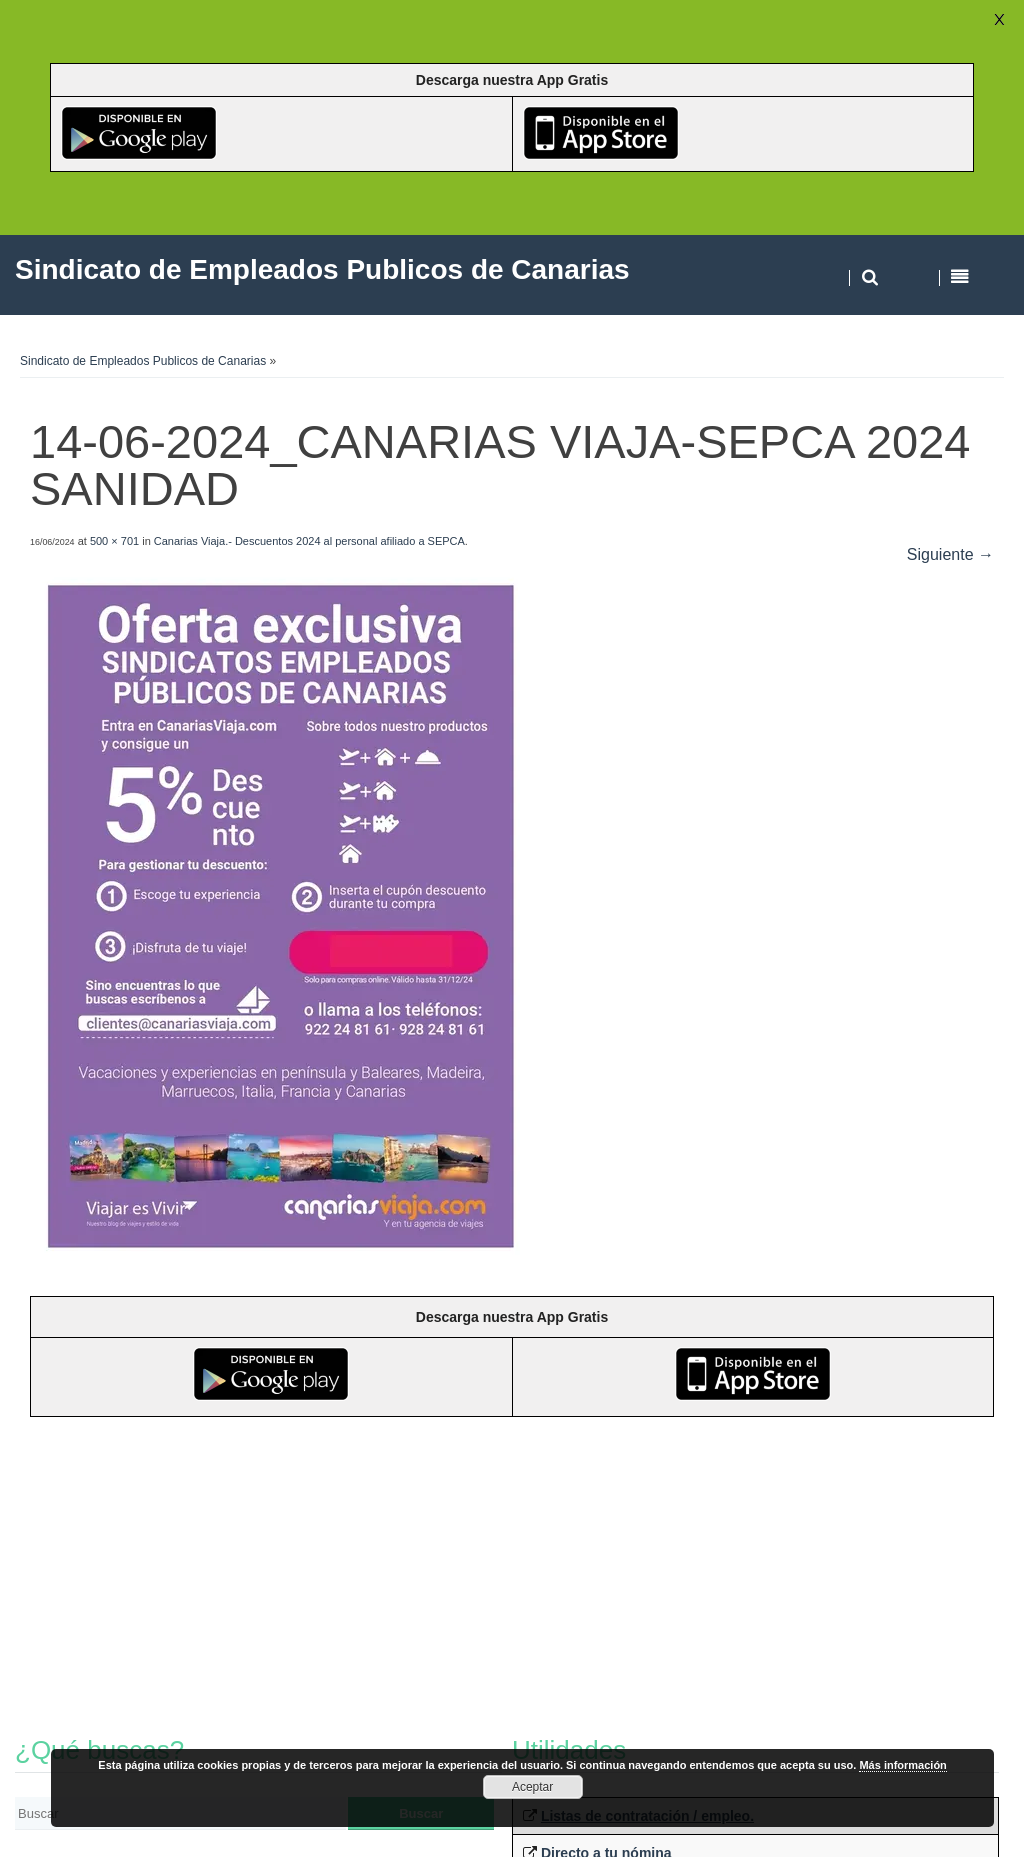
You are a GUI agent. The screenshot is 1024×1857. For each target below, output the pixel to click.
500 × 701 (114, 541)
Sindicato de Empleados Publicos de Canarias (143, 361)
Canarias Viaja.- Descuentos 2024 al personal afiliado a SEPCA (309, 541)
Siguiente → (950, 554)
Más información (902, 1765)
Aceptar (532, 1787)
